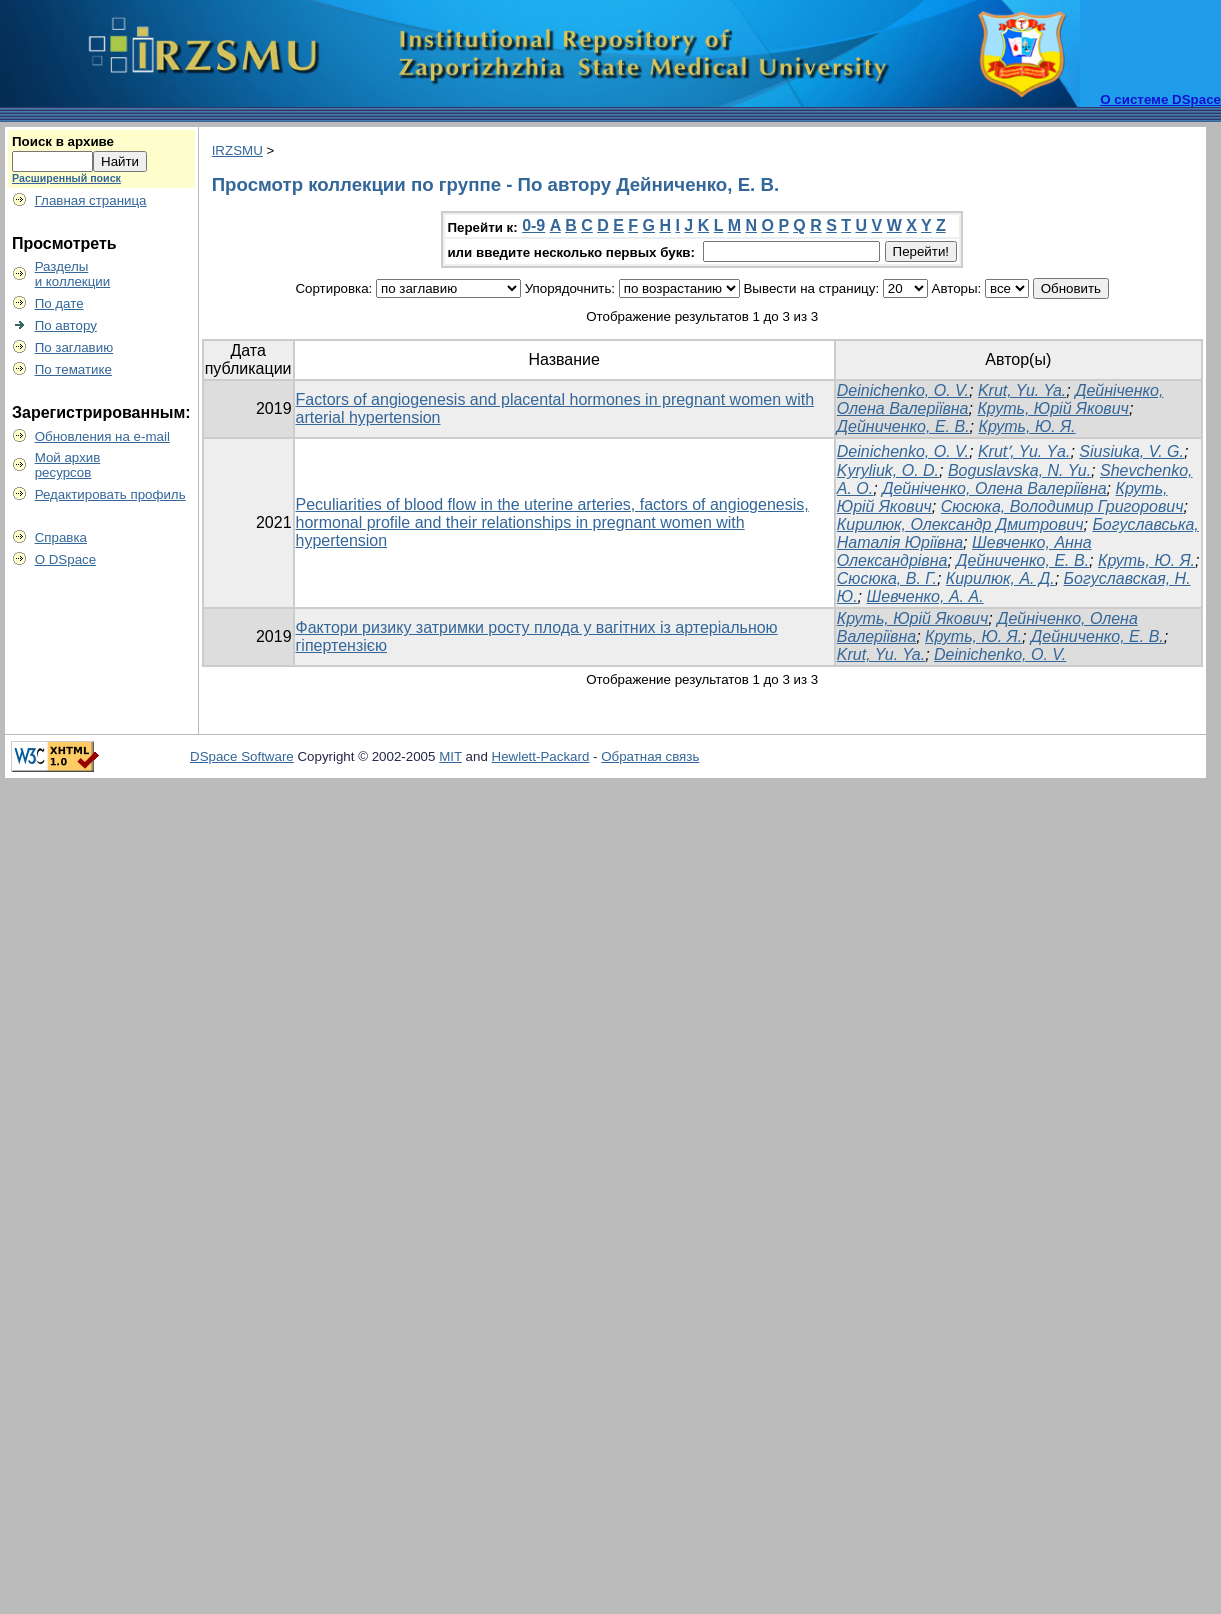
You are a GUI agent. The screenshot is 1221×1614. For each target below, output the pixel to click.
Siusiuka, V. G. (1131, 451)
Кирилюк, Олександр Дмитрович (960, 524)
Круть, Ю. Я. (1026, 426)
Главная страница (91, 200)
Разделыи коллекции (73, 274)
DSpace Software (242, 756)
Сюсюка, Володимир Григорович (1062, 506)
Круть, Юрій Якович (1052, 408)
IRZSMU (237, 150)
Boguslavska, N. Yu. (1019, 470)
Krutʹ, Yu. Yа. (1024, 451)
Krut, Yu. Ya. (1022, 390)
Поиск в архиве (63, 141)
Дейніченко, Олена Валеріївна (994, 488)
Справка (61, 537)
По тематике (73, 369)
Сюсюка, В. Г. (887, 578)
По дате (59, 303)
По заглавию (74, 347)
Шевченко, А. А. (925, 596)
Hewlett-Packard (541, 756)
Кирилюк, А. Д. (1000, 578)
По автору (66, 325)
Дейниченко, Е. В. (903, 426)
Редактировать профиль (110, 494)
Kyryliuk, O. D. (888, 470)
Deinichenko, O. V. (903, 390)
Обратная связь (650, 756)
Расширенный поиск (66, 178)
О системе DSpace (1160, 99)
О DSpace (66, 559)
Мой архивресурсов (68, 465)
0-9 (533, 225)
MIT (450, 756)
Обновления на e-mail (102, 436)
